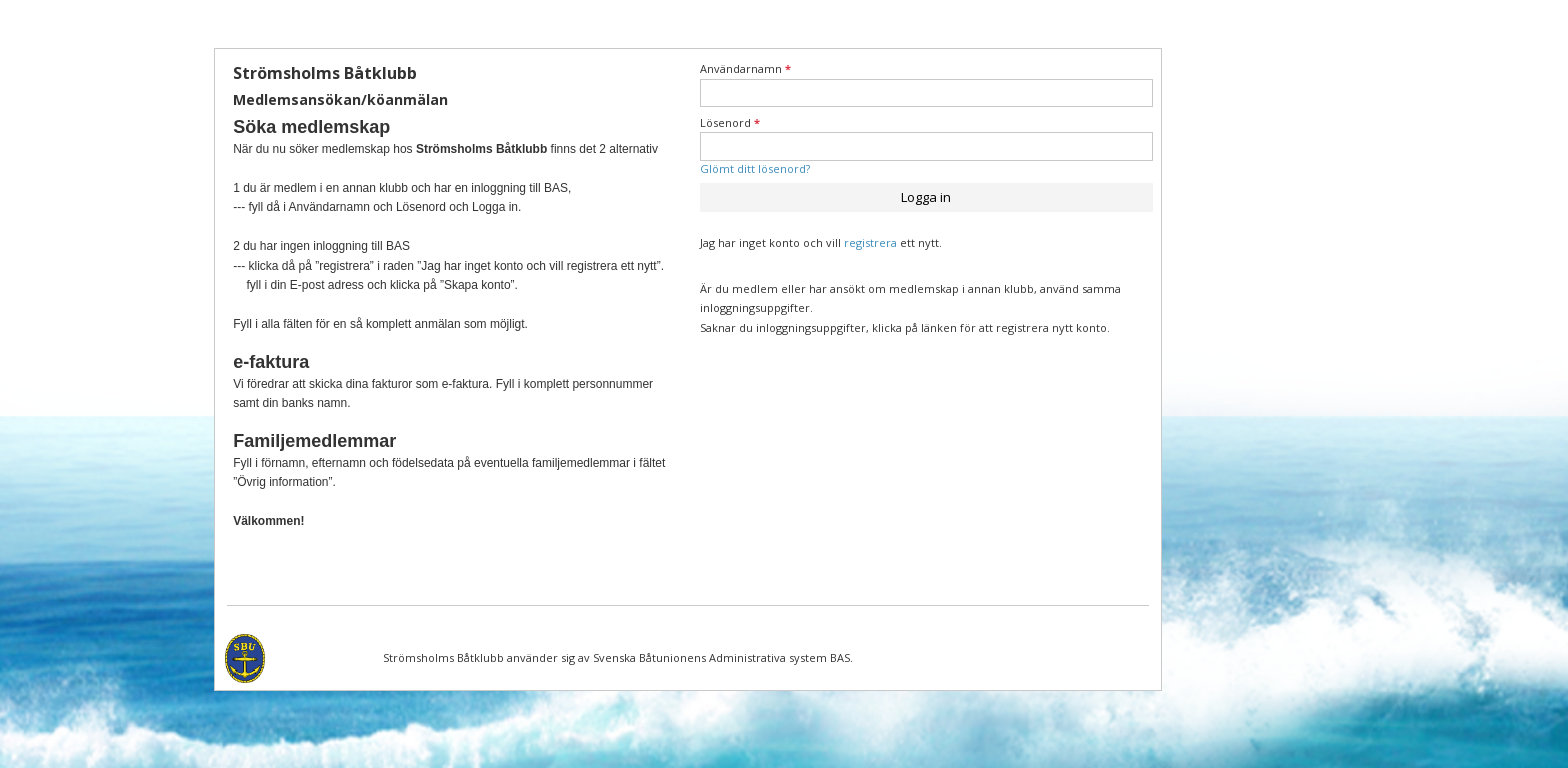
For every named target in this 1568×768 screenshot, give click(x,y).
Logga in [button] (926, 197)
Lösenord (730, 122)
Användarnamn (745, 68)
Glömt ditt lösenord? (755, 168)
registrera (870, 242)
